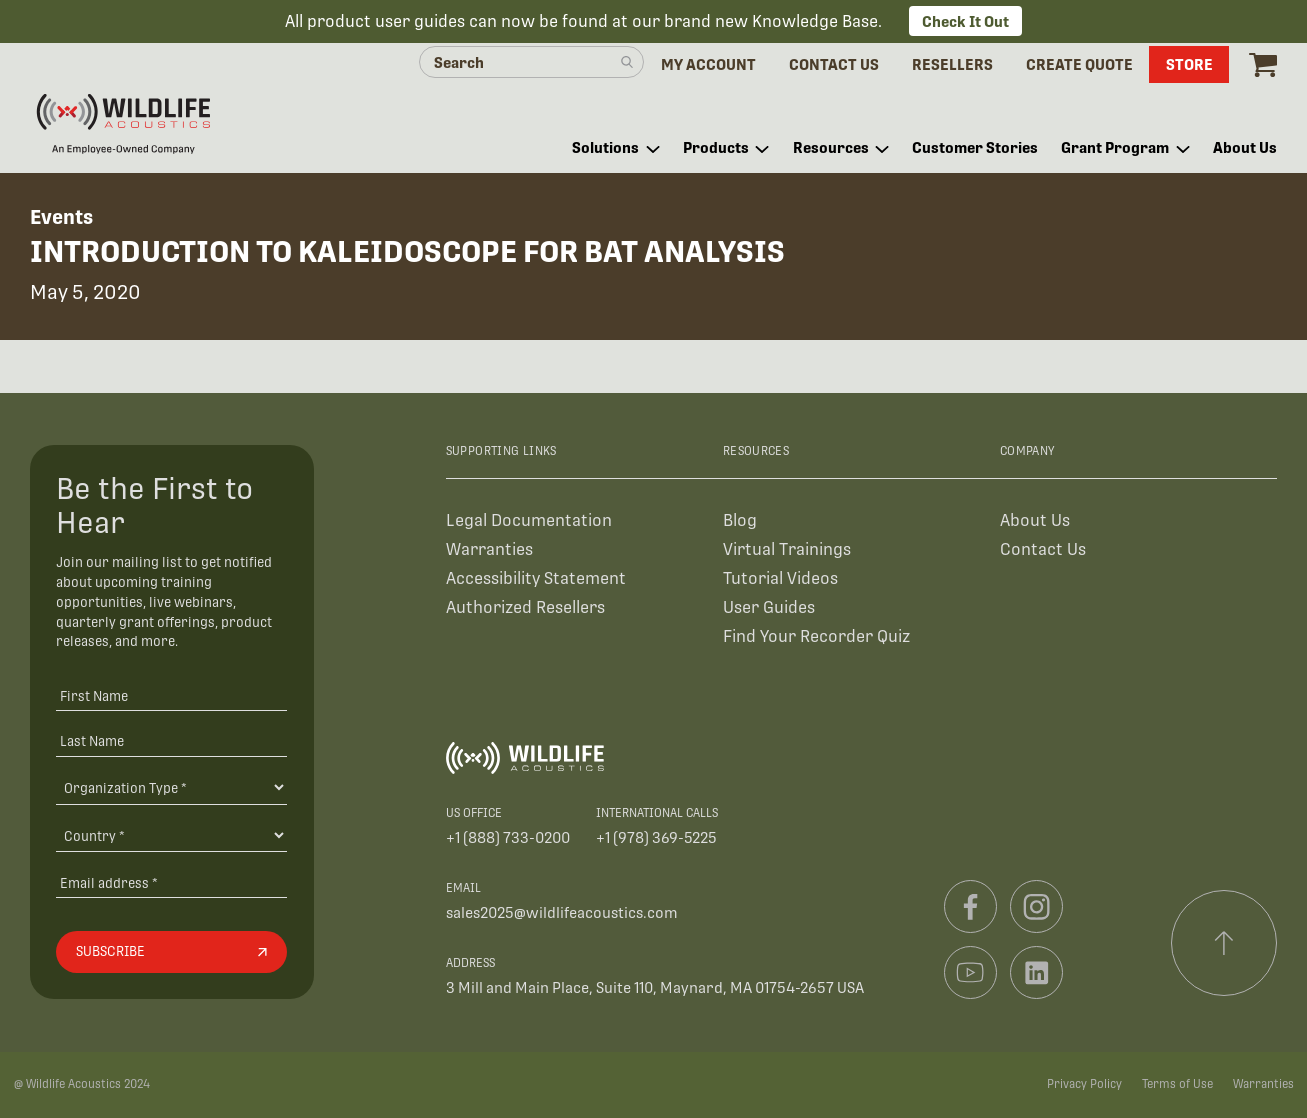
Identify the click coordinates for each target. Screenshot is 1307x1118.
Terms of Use (1177, 1084)
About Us (1035, 520)
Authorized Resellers (525, 607)
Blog (740, 520)
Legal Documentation (529, 520)
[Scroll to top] (1224, 943)
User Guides (769, 607)
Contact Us (1043, 549)
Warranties (489, 549)
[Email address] (171, 882)
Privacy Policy (1084, 1084)
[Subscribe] (171, 952)
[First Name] (171, 695)
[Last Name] (171, 740)
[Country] (171, 835)
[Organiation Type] (171, 787)
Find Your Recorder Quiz (816, 636)
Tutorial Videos (780, 578)
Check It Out (965, 21)
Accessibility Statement (536, 578)
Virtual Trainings (787, 549)
